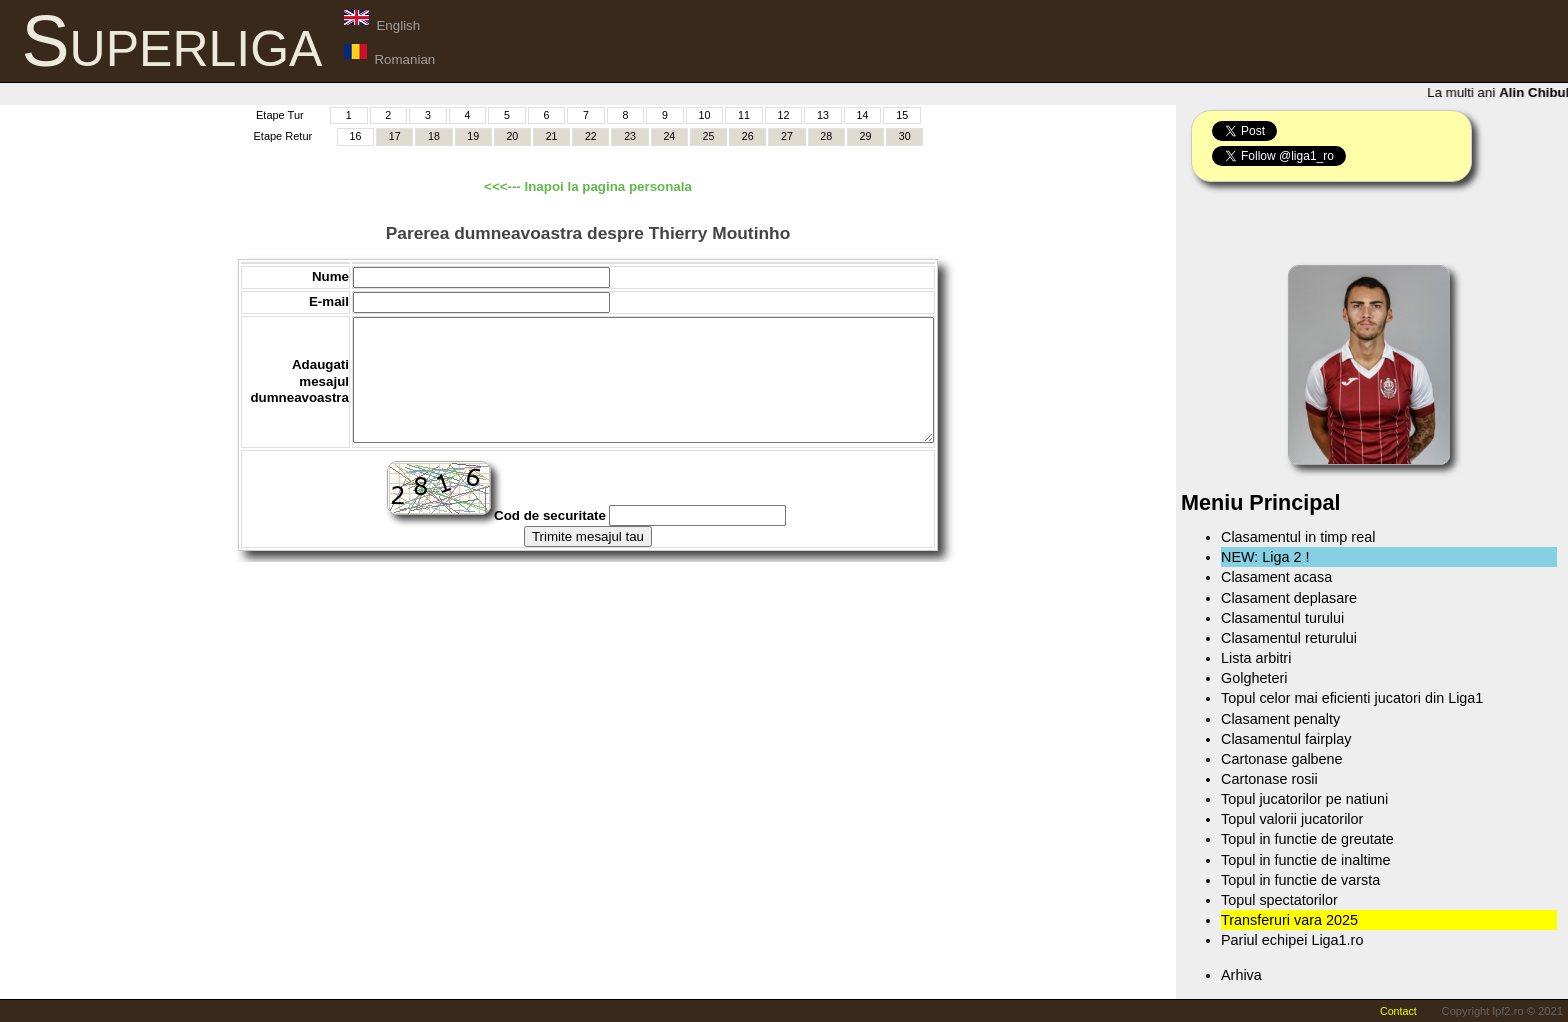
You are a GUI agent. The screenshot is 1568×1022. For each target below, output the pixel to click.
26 (748, 136)
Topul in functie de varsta (1300, 880)
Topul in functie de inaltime (1306, 860)
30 (905, 136)
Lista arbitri (1256, 658)
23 (630, 136)
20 (512, 136)
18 (434, 136)
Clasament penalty (1280, 719)
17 (395, 136)
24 (669, 136)
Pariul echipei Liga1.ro (1292, 940)
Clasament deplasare (1289, 598)
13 (823, 115)
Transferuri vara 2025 (1289, 920)
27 (787, 136)
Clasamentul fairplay (1286, 739)
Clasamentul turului (1282, 618)
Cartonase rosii (1269, 779)
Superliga (172, 41)
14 (863, 115)
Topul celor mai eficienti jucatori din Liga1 (1352, 698)
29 (866, 136)
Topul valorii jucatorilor (1292, 819)
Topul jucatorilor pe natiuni (1304, 799)
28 (826, 136)
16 (356, 136)
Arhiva (1241, 975)
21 (552, 136)
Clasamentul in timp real (1298, 537)
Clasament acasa (1276, 577)
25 (709, 136)
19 (473, 136)
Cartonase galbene (1282, 759)
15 (902, 115)
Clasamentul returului (1289, 638)
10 (705, 115)
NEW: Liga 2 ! (1265, 557)
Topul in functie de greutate (1307, 839)
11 (744, 115)
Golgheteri (1254, 678)
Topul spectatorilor (1279, 900)
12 (784, 115)
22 (591, 136)
